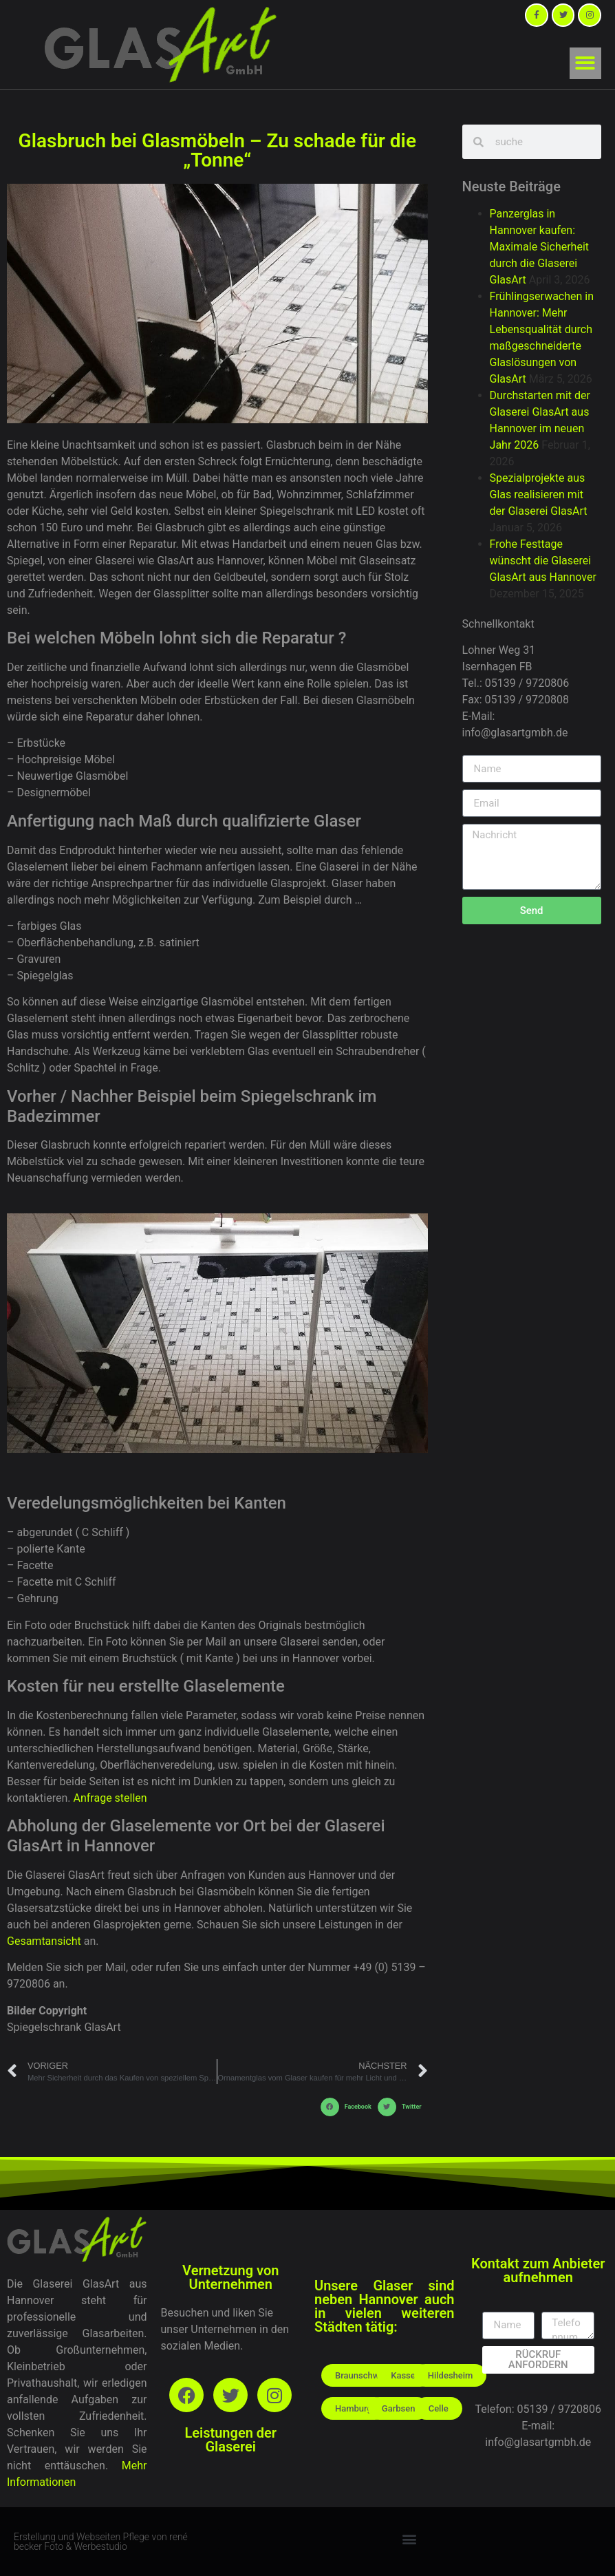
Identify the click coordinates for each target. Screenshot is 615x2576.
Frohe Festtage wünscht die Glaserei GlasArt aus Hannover (543, 560)
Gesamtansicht (44, 1941)
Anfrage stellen (110, 1798)
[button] (586, 63)
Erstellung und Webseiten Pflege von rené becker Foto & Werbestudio (101, 2541)
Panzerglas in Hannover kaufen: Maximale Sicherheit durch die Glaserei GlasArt (539, 246)
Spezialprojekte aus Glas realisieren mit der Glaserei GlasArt (538, 494)
